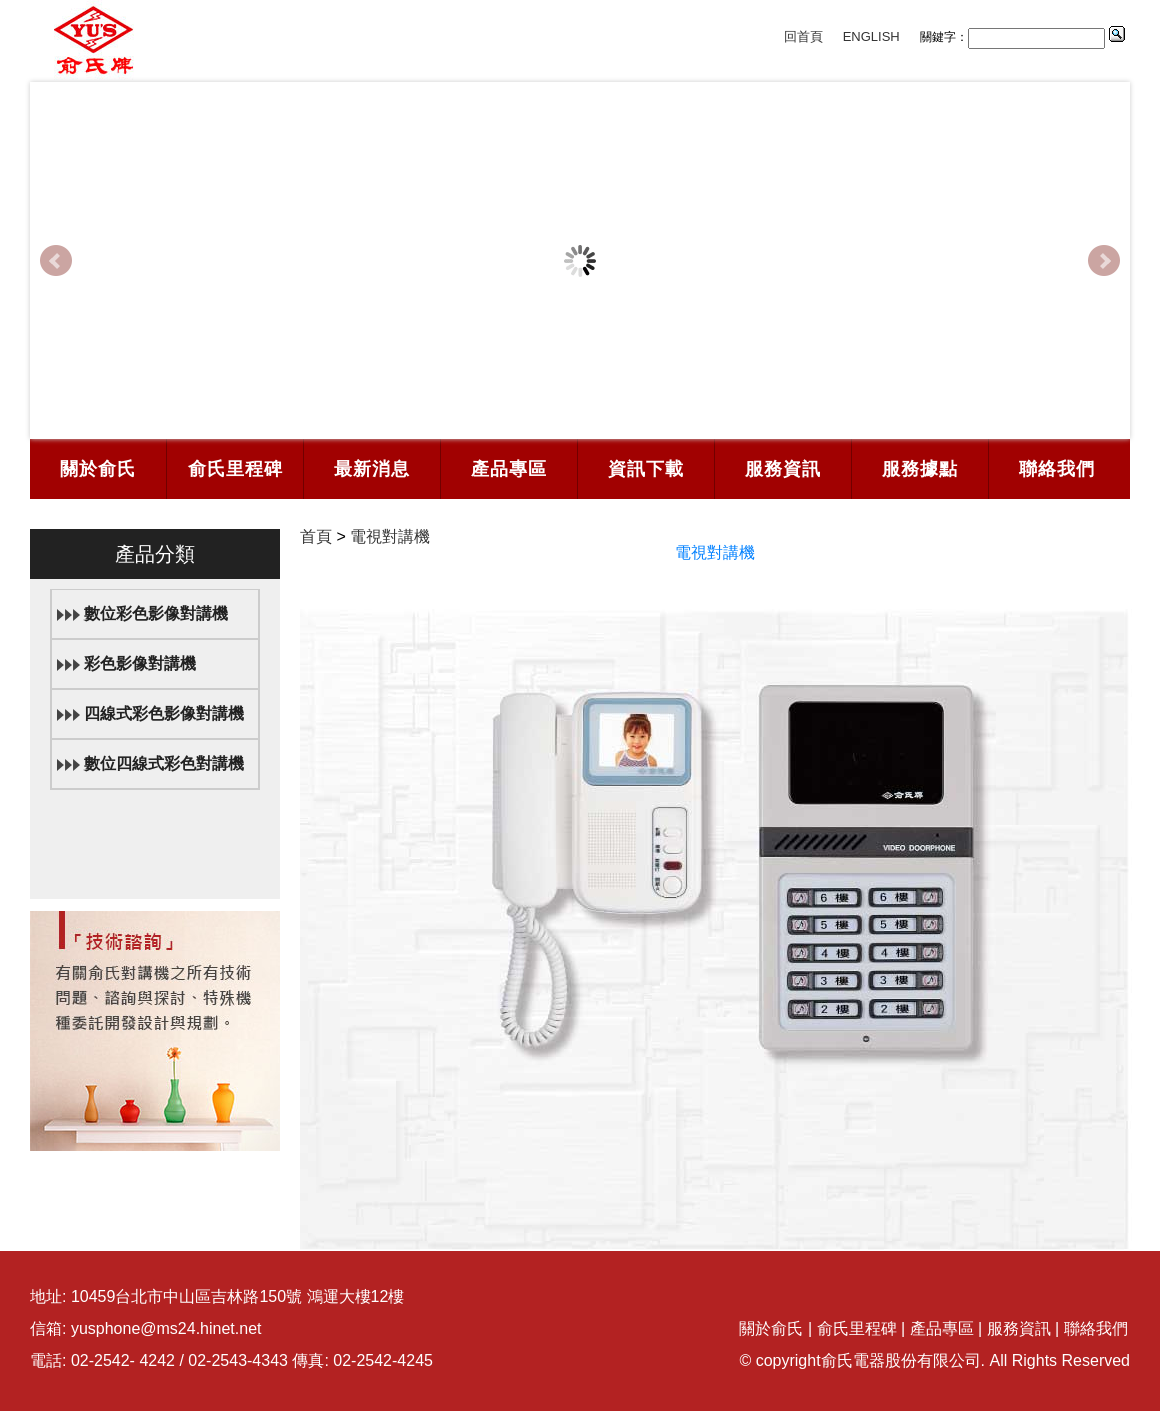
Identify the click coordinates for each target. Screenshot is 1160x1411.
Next (1104, 261)
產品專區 (509, 469)
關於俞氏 (98, 469)
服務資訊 (783, 469)
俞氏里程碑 (235, 469)
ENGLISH (871, 36)
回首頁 (803, 36)
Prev (56, 261)
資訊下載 (646, 469)
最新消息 (372, 469)
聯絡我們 (1057, 469)
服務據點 (920, 469)
